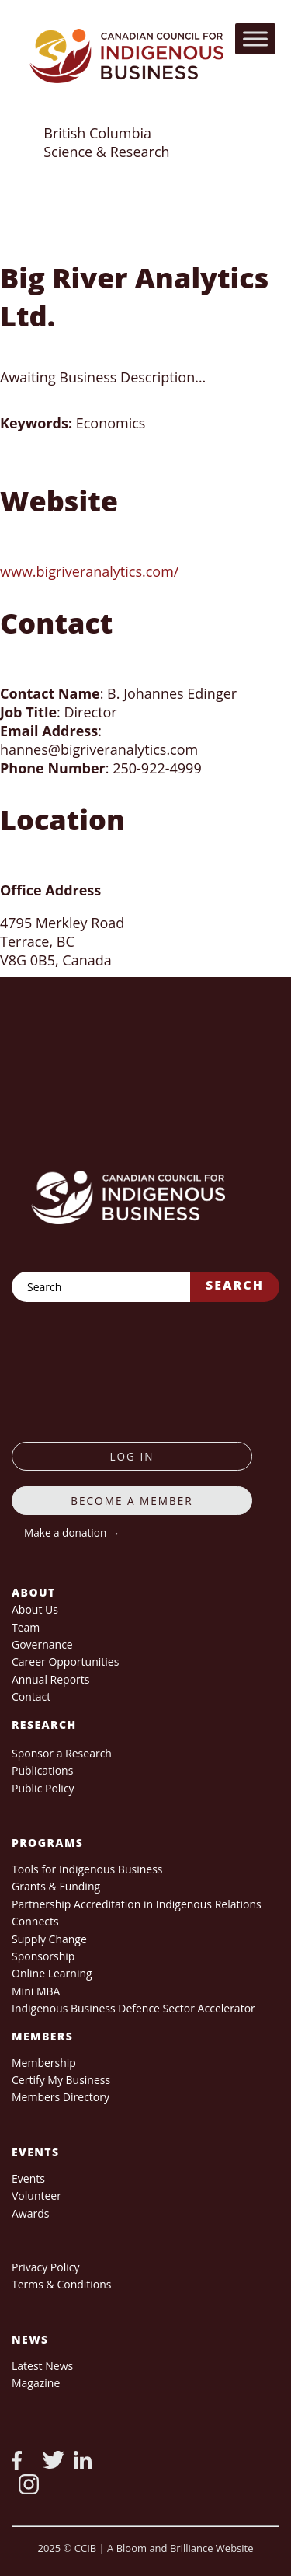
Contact (31, 1696)
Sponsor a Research (62, 1753)
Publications (42, 1770)
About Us (35, 1609)
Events (28, 2178)
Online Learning (52, 1973)
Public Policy (43, 1788)
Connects (35, 1921)
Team (26, 1627)
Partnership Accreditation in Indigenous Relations (137, 1904)
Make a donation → (72, 1532)
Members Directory (60, 2096)
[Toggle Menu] (255, 38)
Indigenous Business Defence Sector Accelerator (133, 2008)
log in (131, 1456)
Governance (42, 1644)
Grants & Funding (56, 1886)
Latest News (42, 2365)
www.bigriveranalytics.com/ (89, 571)
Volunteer (36, 2195)
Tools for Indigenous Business (87, 1869)
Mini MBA (36, 1991)
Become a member (132, 1500)
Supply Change (49, 1939)
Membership (44, 2062)
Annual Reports (50, 1679)
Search (235, 1284)
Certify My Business (61, 2079)
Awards (30, 2213)
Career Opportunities (65, 1661)
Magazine (36, 2382)
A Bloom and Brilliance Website (180, 2548)
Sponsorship (43, 1956)
